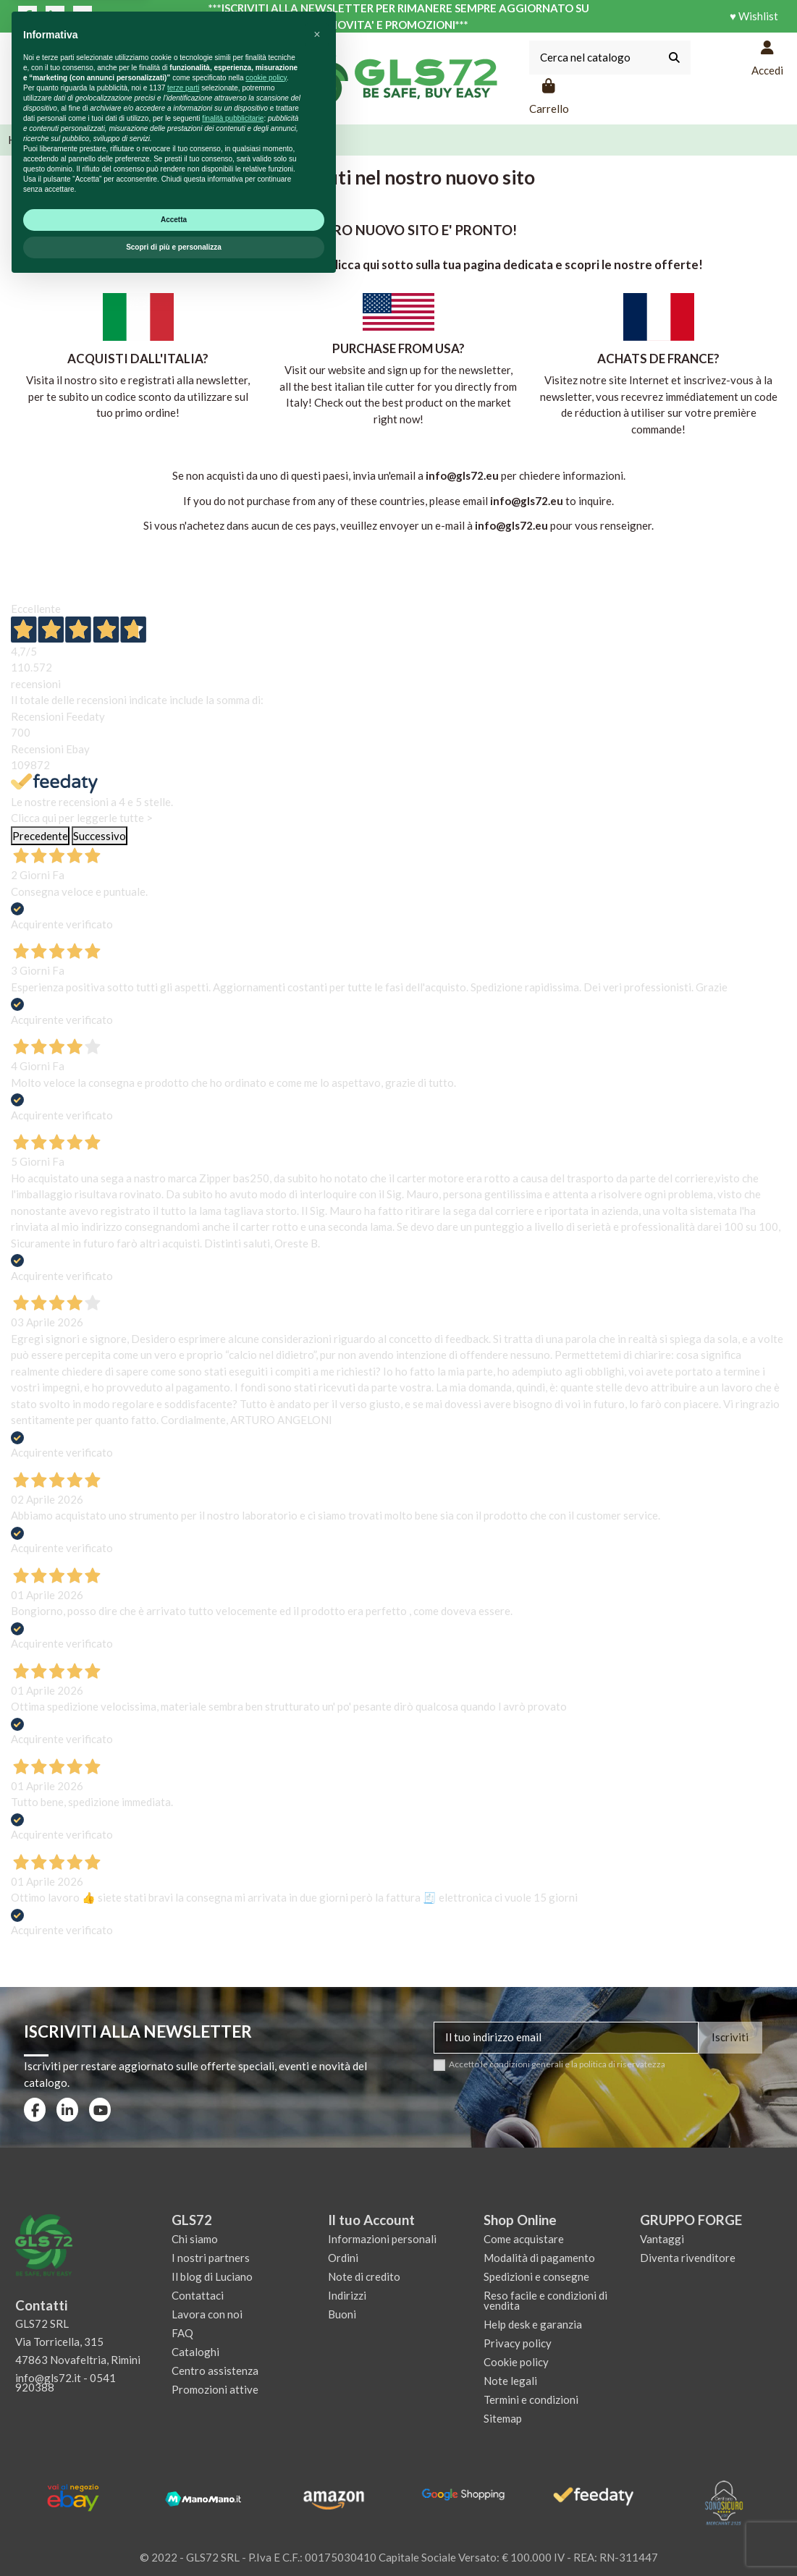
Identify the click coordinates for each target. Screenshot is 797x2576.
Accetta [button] (174, 2511)
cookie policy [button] (266, 2369)
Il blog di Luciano (212, 2276)
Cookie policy (516, 2361)
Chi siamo (195, 2238)
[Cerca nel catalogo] (674, 58)
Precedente (40, 835)
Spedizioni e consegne (536, 2276)
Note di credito (364, 2276)
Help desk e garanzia (533, 2324)
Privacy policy (518, 2343)
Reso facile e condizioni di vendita (545, 2300)
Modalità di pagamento (539, 2257)
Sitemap (503, 2418)
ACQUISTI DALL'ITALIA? (137, 358)
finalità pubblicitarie (232, 2410)
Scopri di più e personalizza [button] (174, 2539)
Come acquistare (524, 2238)
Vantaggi (662, 2238)
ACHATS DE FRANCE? (658, 358)
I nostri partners (211, 2257)
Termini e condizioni (531, 2399)
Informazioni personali (382, 2238)
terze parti (183, 2380)
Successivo (99, 835)
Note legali (510, 2380)
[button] (317, 2326)
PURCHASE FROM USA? (398, 348)
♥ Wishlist (754, 15)
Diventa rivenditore (687, 2257)
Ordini (343, 2257)
